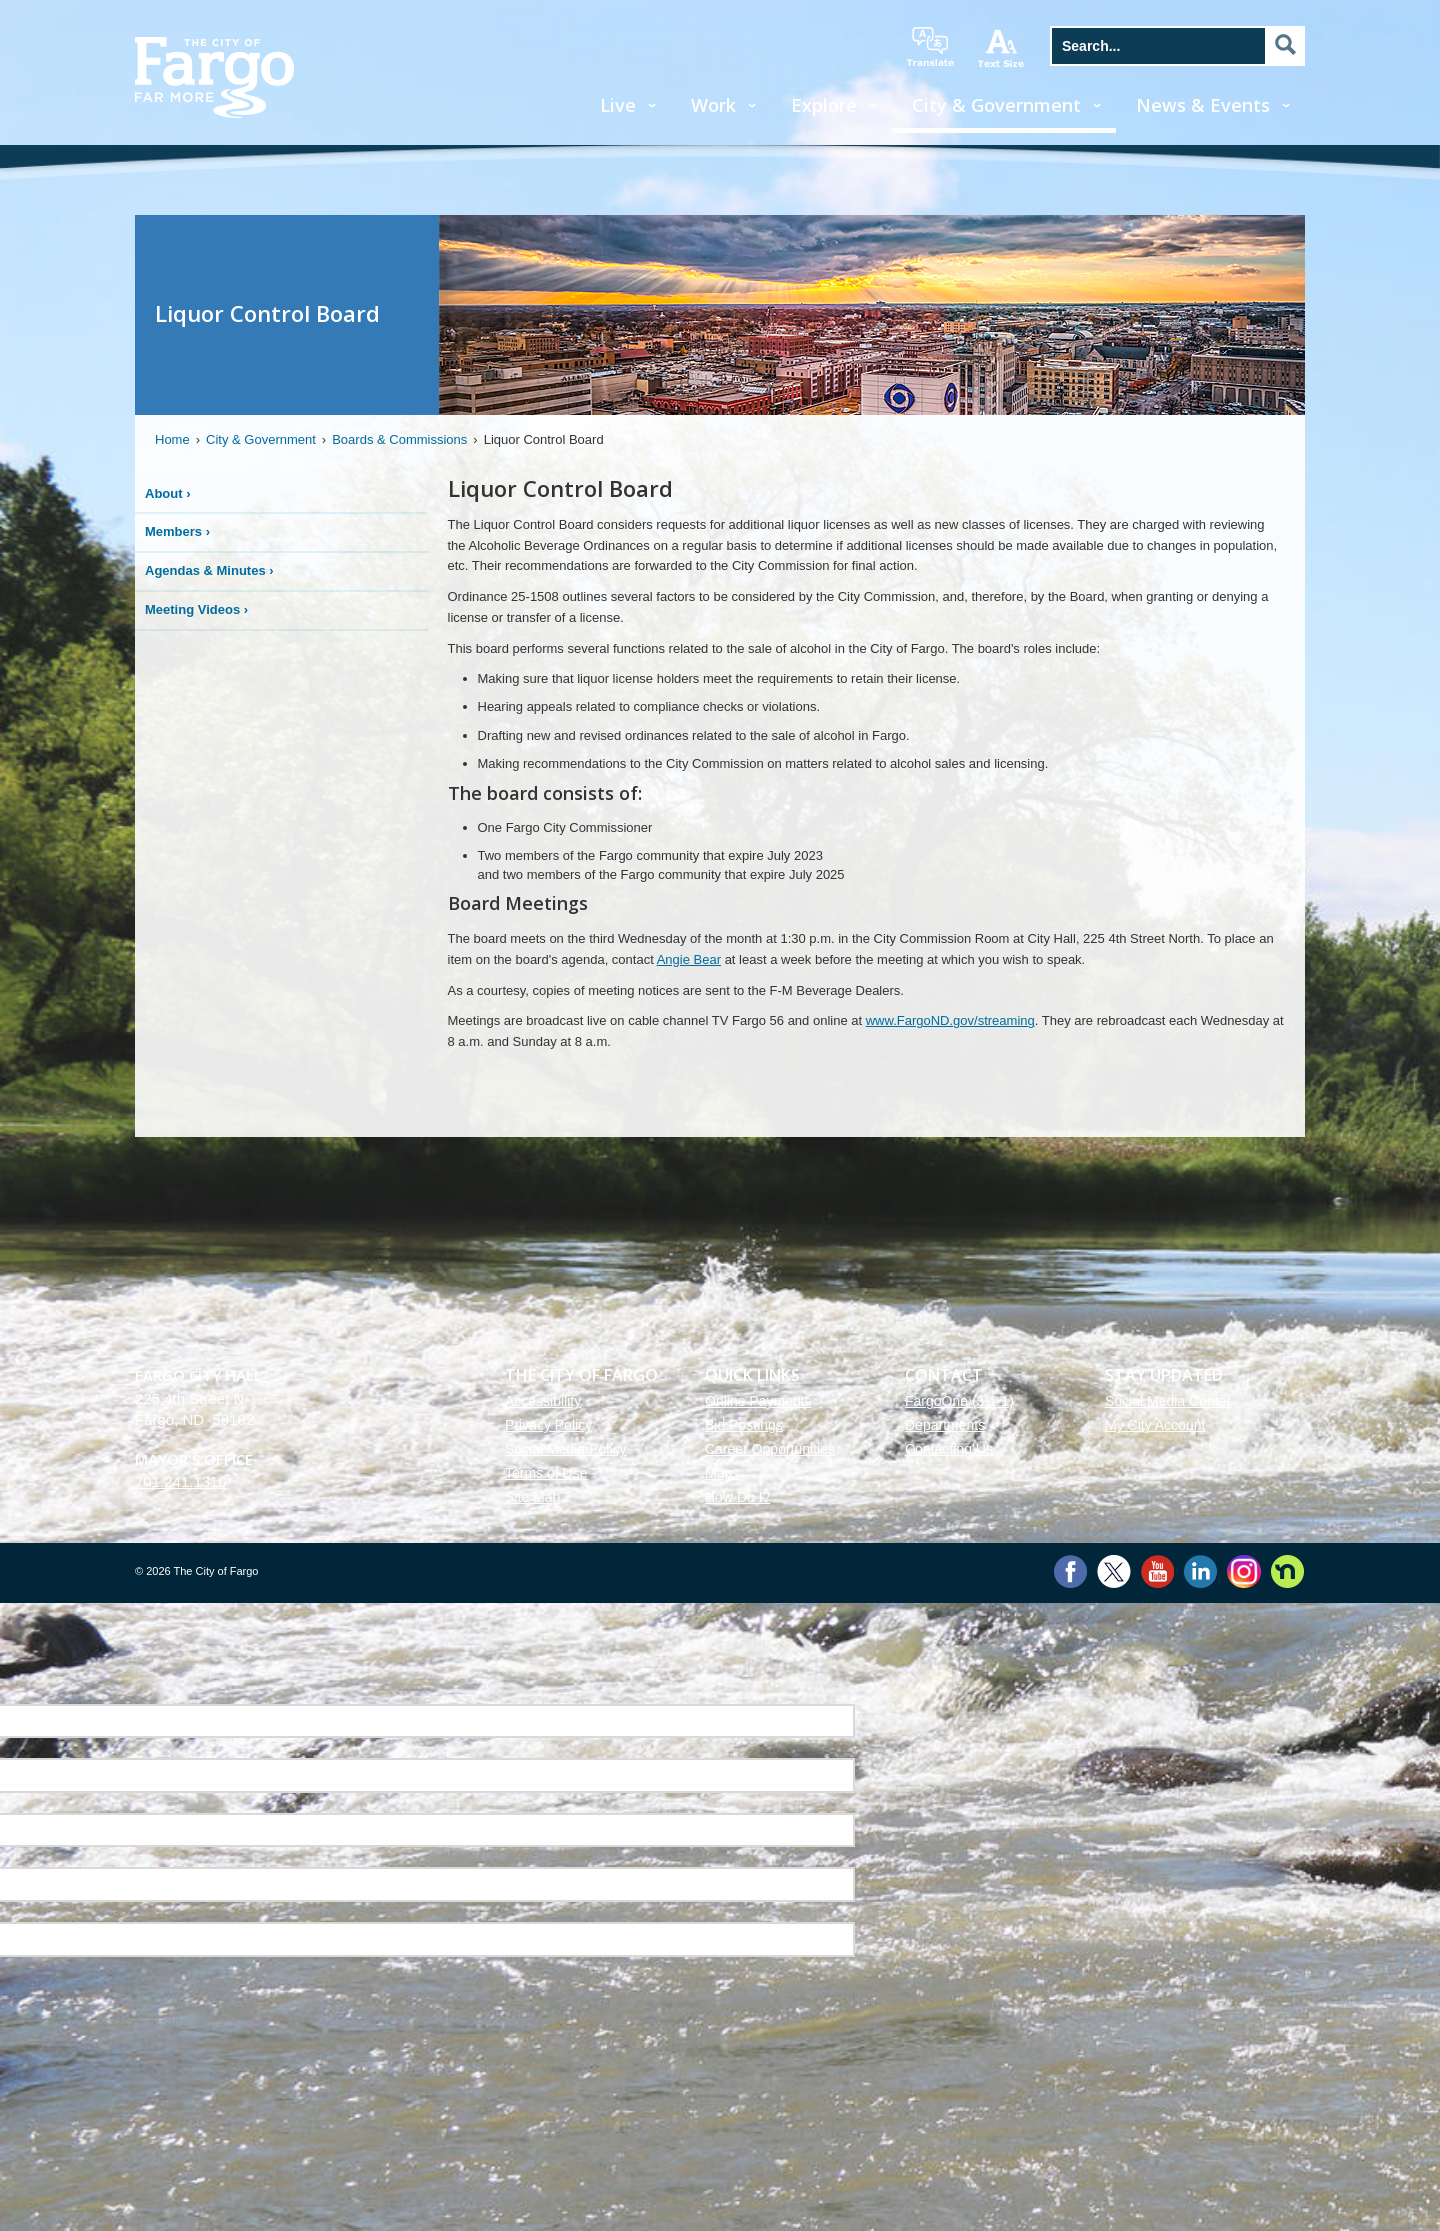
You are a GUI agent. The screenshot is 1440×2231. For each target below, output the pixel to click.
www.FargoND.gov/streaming (950, 1020)
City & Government (996, 105)
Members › (177, 531)
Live (618, 105)
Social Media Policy (565, 1449)
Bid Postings (744, 1425)
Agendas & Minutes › (209, 570)
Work (713, 105)
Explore (824, 105)
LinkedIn (1200, 1571)
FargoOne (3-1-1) (959, 1401)
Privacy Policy (548, 1425)
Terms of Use (546, 1473)
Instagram (1243, 1571)
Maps (722, 1473)
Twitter (1114, 1571)
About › (168, 493)
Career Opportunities (770, 1449)
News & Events (1203, 105)
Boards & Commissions (399, 439)
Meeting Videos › (196, 609)
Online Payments (758, 1401)
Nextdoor (1287, 1571)
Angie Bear (689, 959)
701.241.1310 (181, 1481)
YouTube (1157, 1571)
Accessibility (543, 1401)
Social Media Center (1168, 1401)
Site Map (532, 1497)
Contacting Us (949, 1449)
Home (172, 439)
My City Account (1155, 1425)
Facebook (1070, 1571)
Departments (945, 1425)
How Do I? (737, 1497)
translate (930, 47)
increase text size (1002, 48)
